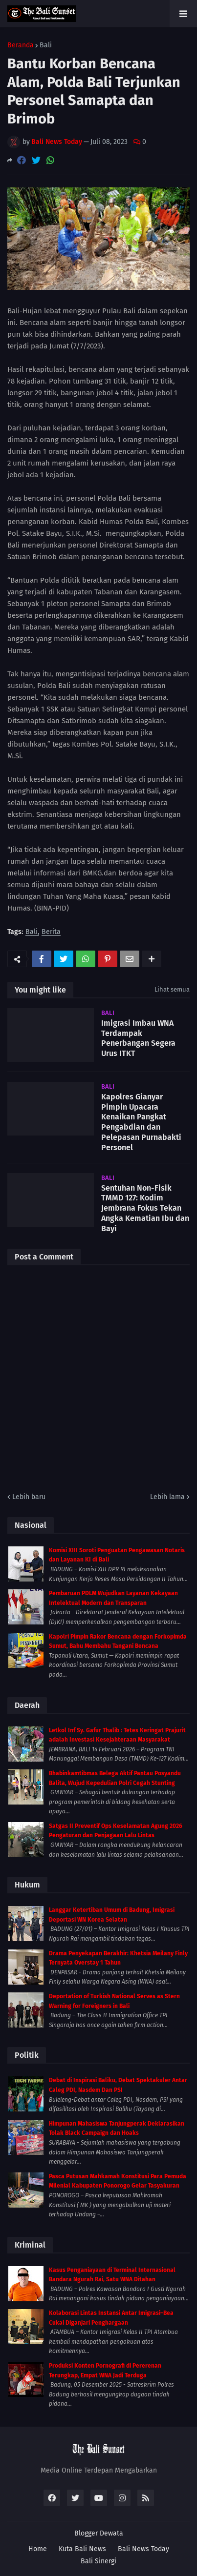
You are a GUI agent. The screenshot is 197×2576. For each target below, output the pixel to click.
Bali (46, 45)
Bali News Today (143, 2549)
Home (37, 2549)
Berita (51, 932)
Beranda (20, 45)
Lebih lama (167, 1497)
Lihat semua (172, 989)
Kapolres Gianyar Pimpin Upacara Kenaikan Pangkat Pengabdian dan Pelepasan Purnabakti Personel (141, 1122)
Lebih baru (28, 1497)
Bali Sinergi (98, 2561)
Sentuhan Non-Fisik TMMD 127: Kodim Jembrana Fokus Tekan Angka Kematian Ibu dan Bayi (145, 1208)
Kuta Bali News (82, 2549)
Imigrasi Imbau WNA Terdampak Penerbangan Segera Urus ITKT (138, 1038)
